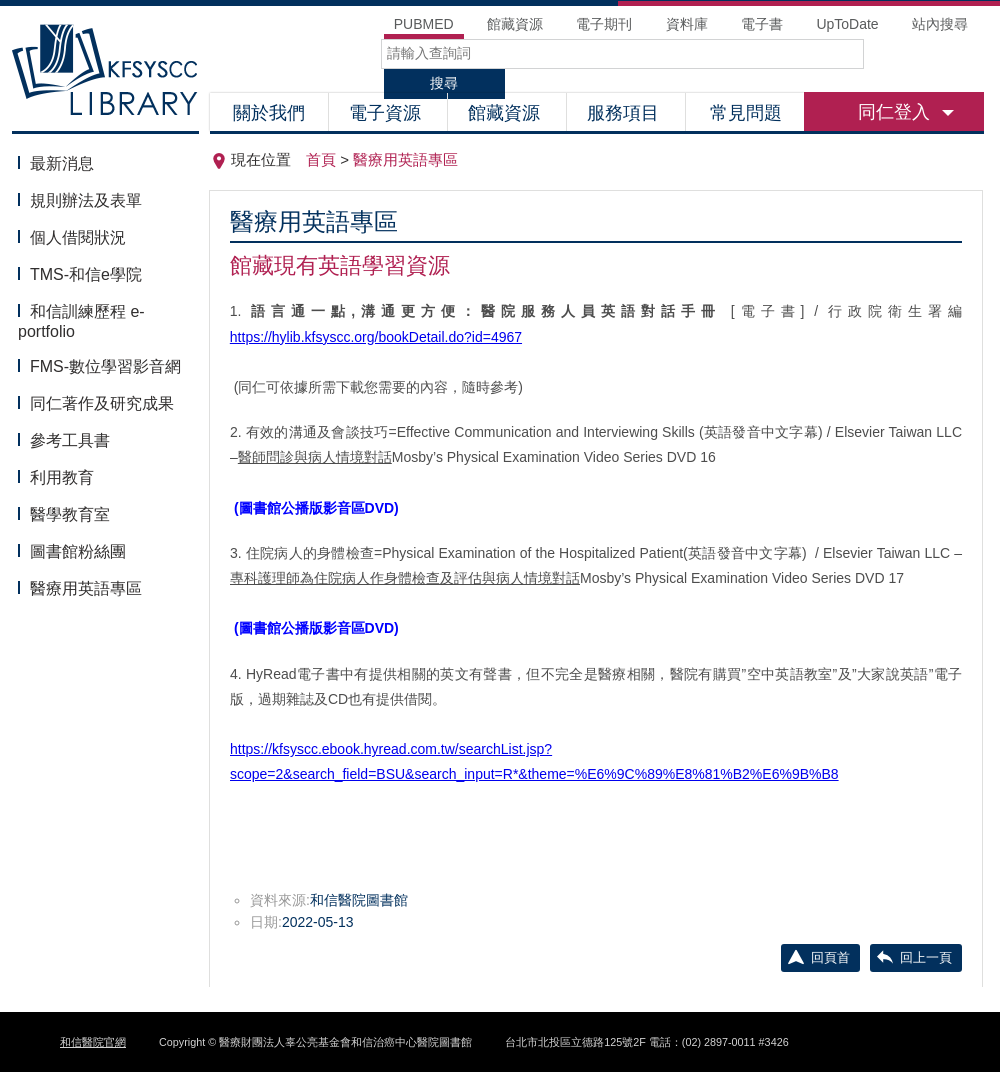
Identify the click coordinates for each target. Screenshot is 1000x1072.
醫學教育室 (70, 514)
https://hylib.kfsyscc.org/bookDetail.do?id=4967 (376, 337)
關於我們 (269, 113)
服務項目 (625, 113)
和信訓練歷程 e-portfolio (81, 321)
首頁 (321, 159)
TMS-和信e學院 (86, 274)
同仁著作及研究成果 (102, 403)
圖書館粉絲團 (78, 551)
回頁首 (830, 957)
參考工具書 (70, 440)
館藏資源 (506, 113)
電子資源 (387, 113)
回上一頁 (926, 957)
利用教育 (62, 477)
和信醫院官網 (93, 1042)
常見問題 (746, 113)
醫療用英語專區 (86, 588)
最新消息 (62, 163)
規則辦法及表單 (86, 200)
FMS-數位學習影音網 (105, 366)
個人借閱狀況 (78, 237)
